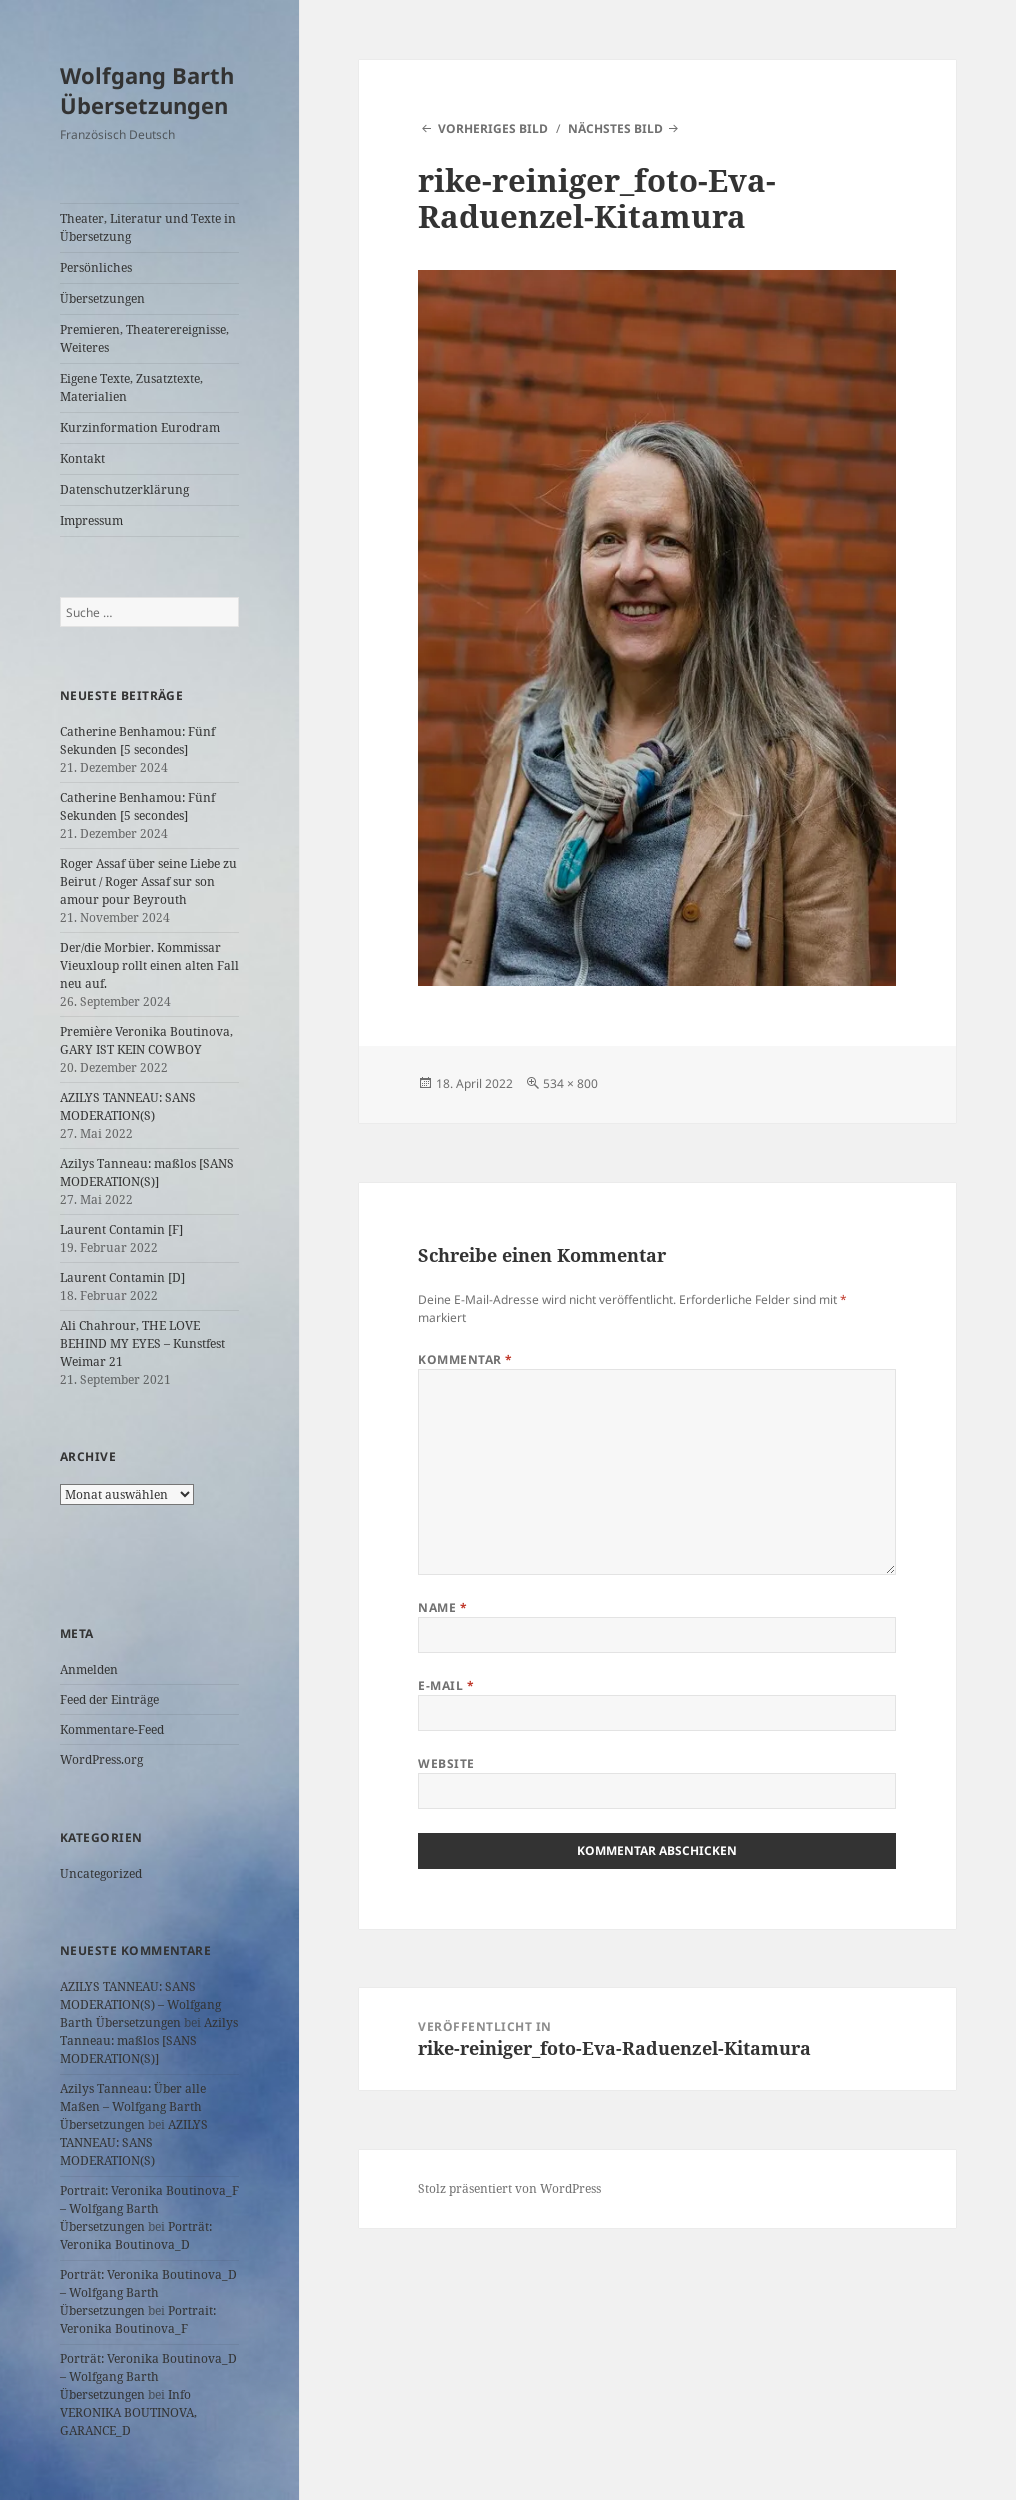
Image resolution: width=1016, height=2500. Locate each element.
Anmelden (89, 1669)
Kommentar (465, 1359)
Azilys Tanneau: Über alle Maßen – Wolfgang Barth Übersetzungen (133, 2106)
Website (446, 1763)
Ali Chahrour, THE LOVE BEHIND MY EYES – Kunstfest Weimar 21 (142, 1343)
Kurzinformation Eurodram (140, 427)
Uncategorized (101, 1873)
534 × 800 (570, 1083)
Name (442, 1607)
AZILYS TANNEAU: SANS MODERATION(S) (128, 1106)
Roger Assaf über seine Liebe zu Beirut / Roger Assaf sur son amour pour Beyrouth (148, 881)
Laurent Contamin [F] (121, 1229)
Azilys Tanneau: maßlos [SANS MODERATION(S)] (147, 1172)
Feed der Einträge (109, 1699)
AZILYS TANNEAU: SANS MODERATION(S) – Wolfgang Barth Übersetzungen (140, 2004)
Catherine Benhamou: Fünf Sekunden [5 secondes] (137, 740)
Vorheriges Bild (493, 128)
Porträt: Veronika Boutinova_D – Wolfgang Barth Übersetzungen (148, 2292)
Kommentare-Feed (112, 1729)
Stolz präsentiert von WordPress (509, 2188)
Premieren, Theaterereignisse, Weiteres (144, 338)
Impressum (91, 520)
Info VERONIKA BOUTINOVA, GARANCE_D (128, 2412)
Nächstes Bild (615, 128)
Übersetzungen (102, 298)
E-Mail (446, 1685)
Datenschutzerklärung (124, 489)
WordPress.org (101, 1759)
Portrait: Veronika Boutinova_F (138, 2319)
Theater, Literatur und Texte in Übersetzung (148, 227)
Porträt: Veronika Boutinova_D (136, 2235)
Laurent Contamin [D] (122, 1277)
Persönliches (96, 267)
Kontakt (82, 458)
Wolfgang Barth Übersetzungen (147, 90)
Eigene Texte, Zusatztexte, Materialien (131, 387)
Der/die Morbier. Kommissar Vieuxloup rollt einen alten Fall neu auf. (149, 965)
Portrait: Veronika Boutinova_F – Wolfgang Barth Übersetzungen (149, 2208)
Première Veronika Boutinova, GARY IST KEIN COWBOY (146, 1040)
